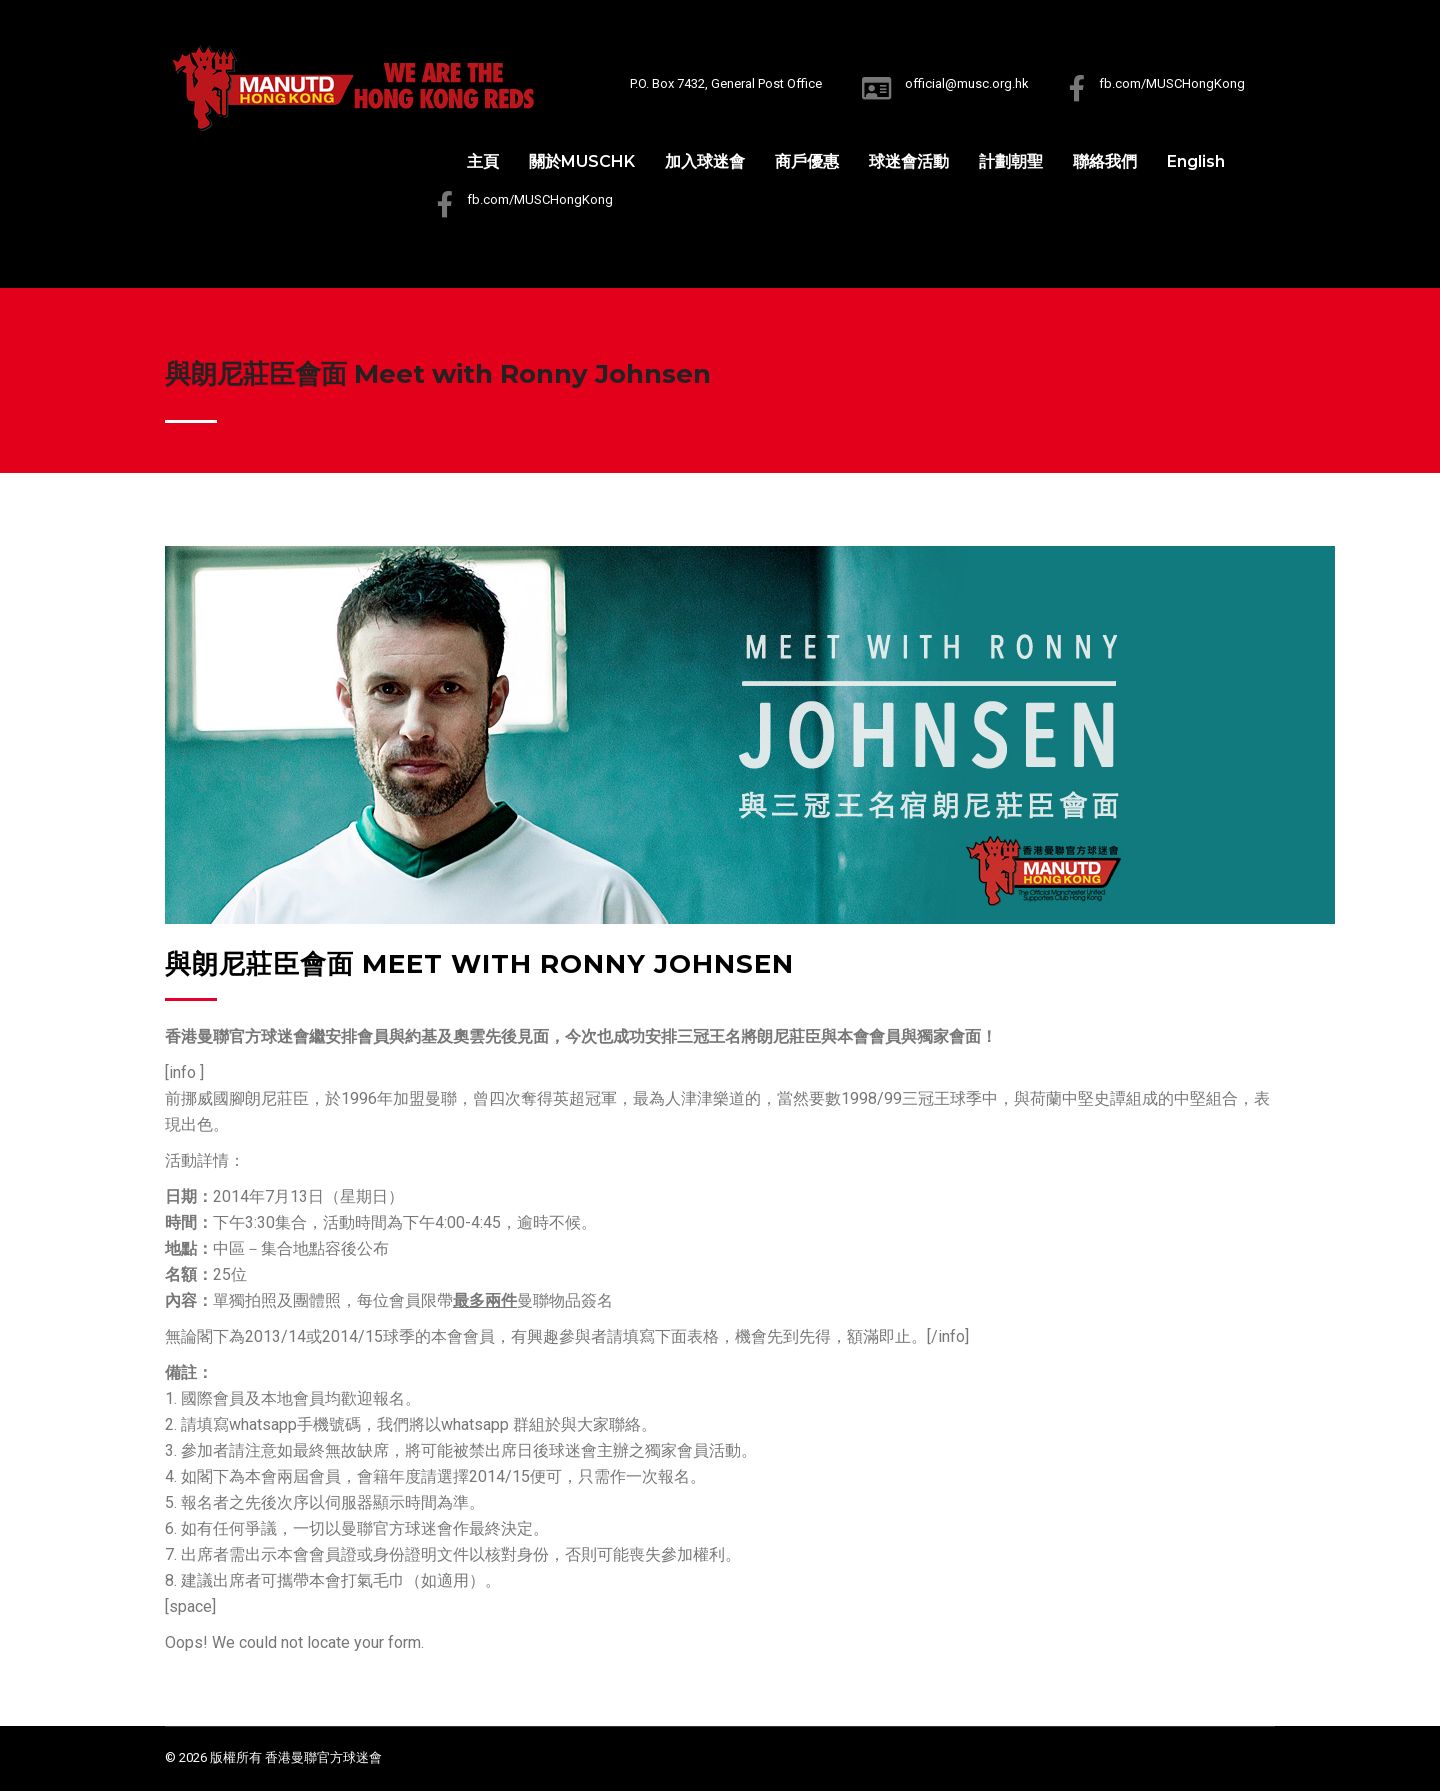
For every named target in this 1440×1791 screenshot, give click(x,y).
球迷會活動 (909, 161)
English (1196, 161)
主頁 (483, 161)
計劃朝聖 (1011, 161)
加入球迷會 (705, 161)
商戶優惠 (807, 161)
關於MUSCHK (582, 161)
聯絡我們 (1105, 161)
